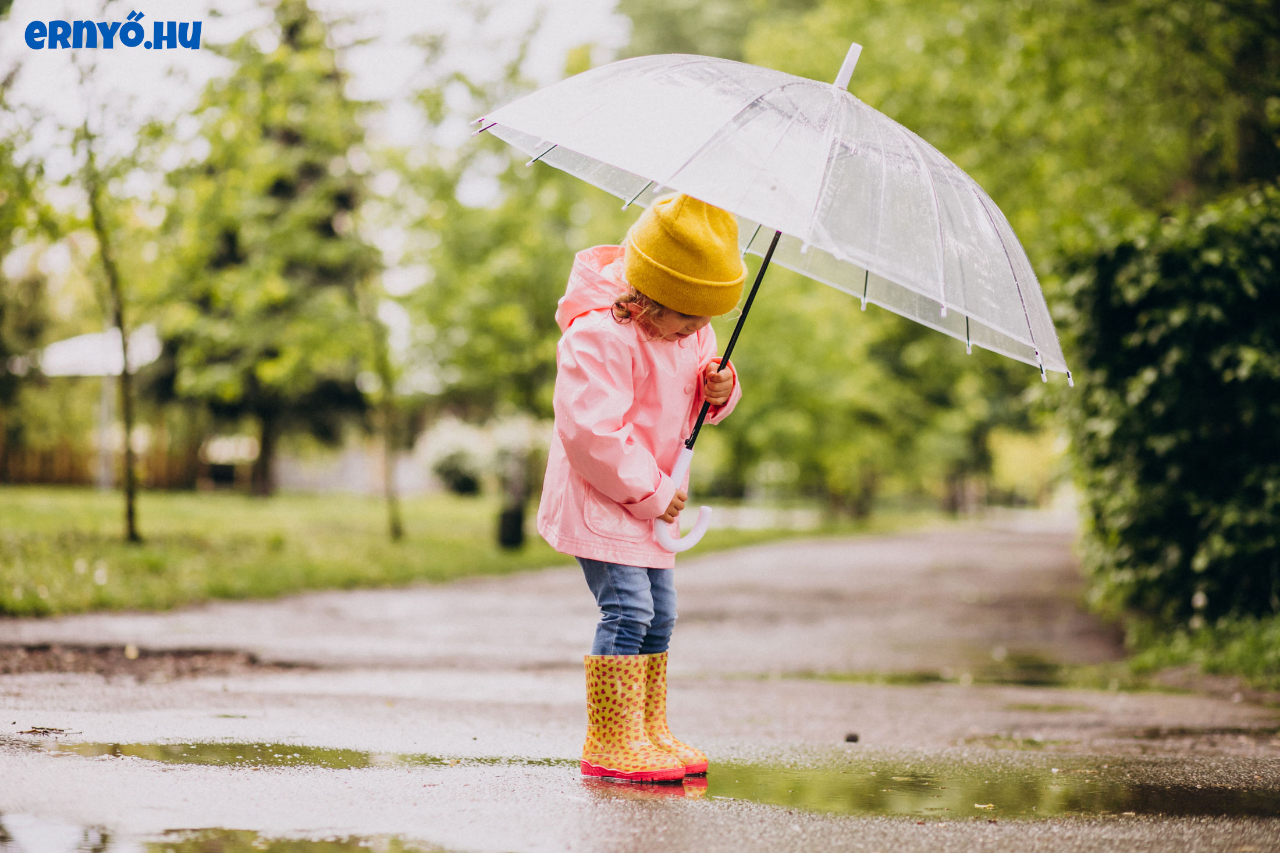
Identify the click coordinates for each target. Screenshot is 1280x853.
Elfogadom (1110, 805)
